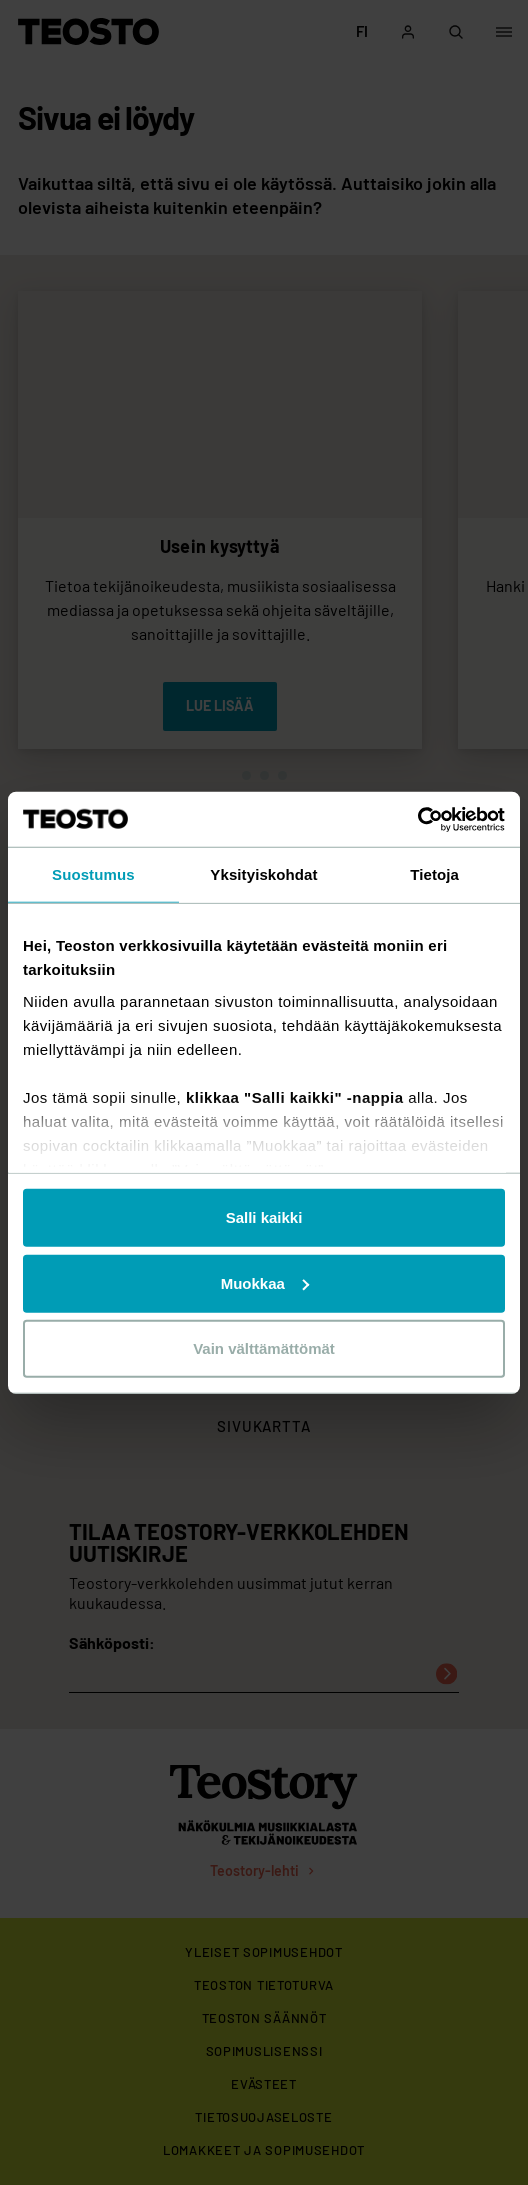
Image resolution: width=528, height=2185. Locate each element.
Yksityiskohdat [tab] (263, 874)
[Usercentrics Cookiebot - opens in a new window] (417, 819)
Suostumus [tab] (93, 874)
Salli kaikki (264, 1217)
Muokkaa (265, 1282)
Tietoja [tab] (434, 874)
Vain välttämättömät (264, 1348)
